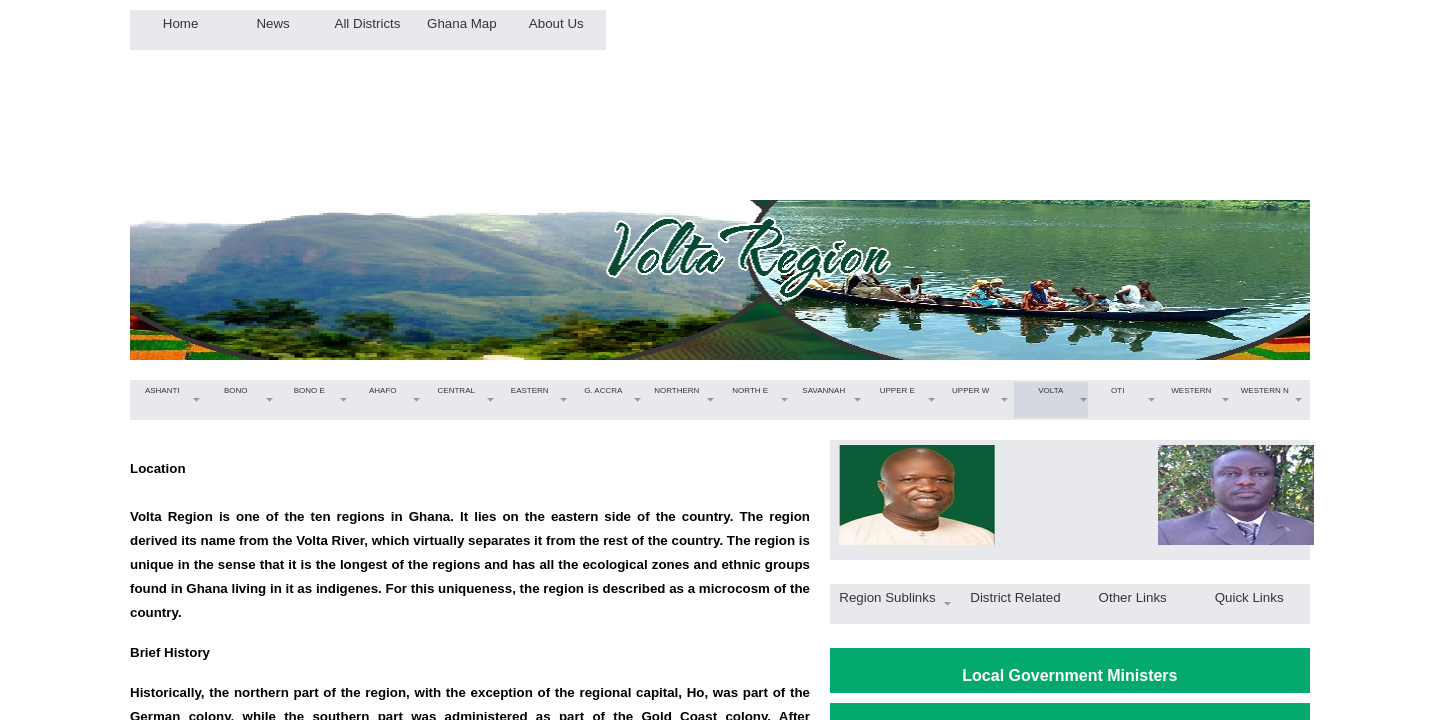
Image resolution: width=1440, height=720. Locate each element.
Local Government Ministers (1069, 675)
